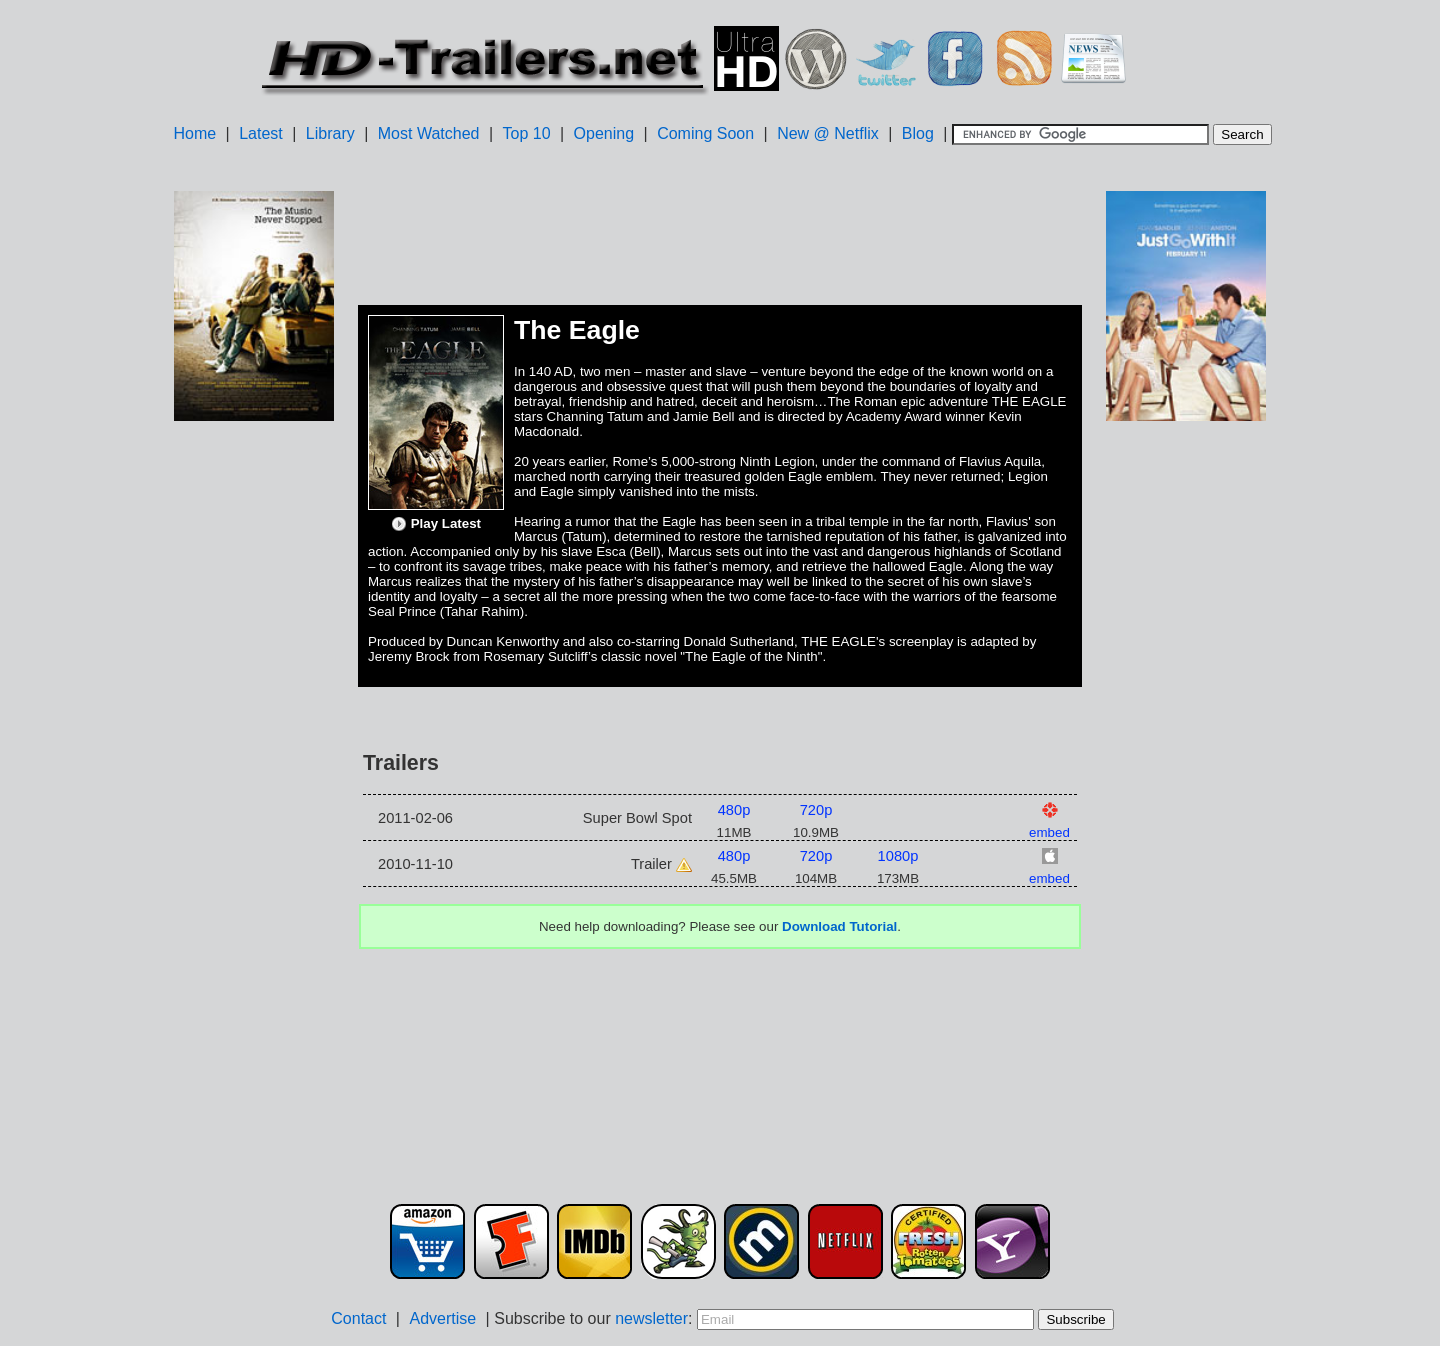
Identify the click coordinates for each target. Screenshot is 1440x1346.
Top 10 (527, 133)
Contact (358, 1318)
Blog (918, 133)
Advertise (442, 1318)
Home (194, 133)
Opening (604, 133)
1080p (898, 856)
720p (816, 810)
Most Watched (429, 133)
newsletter (651, 1318)
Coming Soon (705, 133)
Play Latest (436, 524)
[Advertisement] (254, 741)
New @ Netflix (828, 133)
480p (734, 810)
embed (1049, 832)
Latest (261, 133)
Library (330, 133)
